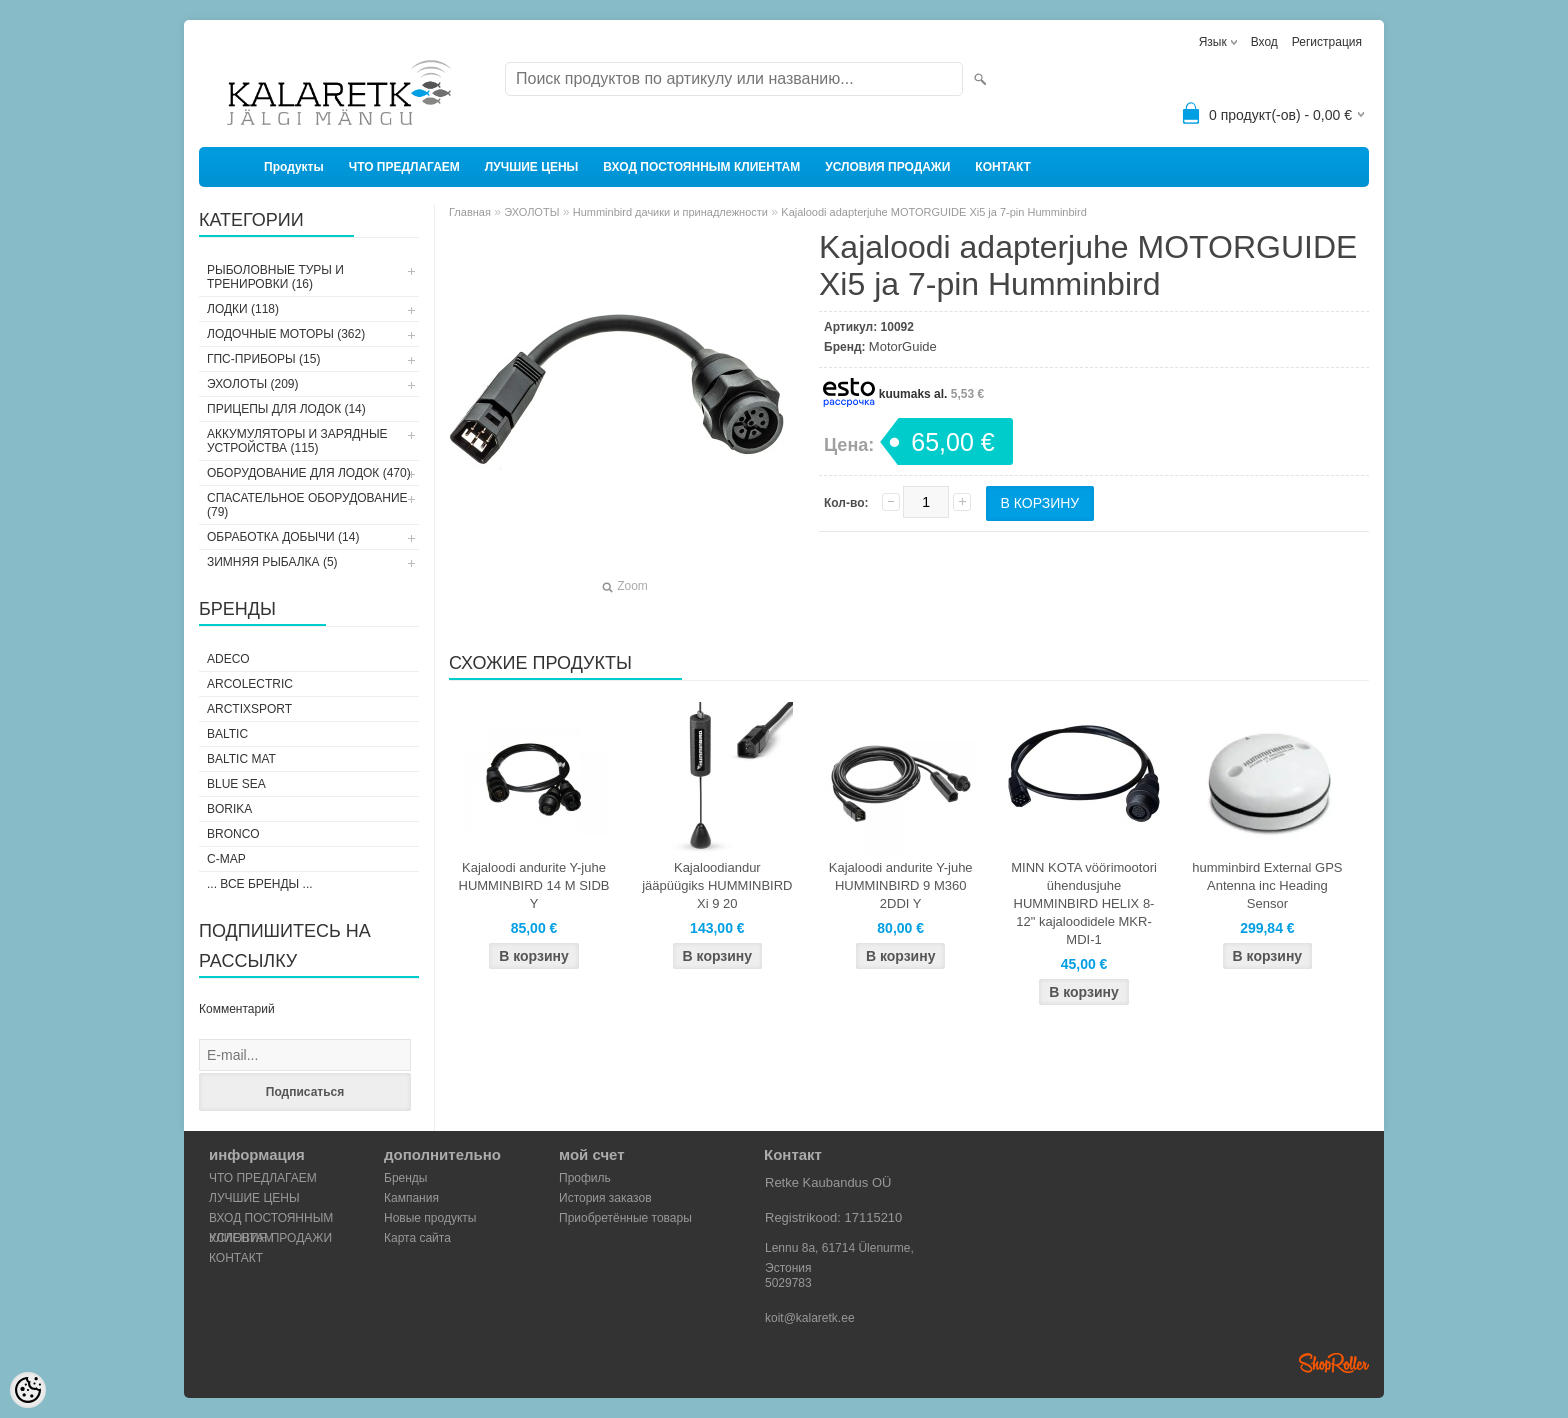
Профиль (585, 1178)
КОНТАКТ (1003, 167)
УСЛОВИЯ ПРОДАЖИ (887, 167)
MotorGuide (903, 346)
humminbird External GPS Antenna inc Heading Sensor (1267, 885)
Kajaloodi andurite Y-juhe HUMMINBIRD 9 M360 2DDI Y (901, 885)
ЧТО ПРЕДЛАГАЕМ (404, 167)
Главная (470, 212)
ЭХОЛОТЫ (531, 212)
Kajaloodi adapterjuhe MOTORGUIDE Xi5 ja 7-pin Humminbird (934, 212)
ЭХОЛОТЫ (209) (253, 384)
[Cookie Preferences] (28, 1390)
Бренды (405, 1178)
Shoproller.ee (1334, 1363)
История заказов (605, 1198)
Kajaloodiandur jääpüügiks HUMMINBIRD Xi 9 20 (717, 885)
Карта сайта (417, 1238)
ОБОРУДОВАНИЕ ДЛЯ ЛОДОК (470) (309, 473)
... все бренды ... (260, 884)
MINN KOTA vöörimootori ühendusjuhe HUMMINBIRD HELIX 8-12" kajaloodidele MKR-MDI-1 (1084, 903)
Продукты (294, 167)
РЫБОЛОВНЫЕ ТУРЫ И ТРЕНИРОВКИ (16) (275, 277)
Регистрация (1327, 42)
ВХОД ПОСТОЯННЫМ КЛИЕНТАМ (701, 167)
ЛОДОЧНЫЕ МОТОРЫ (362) (286, 334)
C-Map (226, 859)
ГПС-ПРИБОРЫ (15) (263, 359)
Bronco (233, 834)
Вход (1264, 42)
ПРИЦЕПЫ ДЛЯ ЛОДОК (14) (286, 409)
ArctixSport (249, 709)
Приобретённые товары (625, 1218)
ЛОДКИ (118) (243, 309)
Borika (229, 809)
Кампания (411, 1198)
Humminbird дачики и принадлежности (670, 212)
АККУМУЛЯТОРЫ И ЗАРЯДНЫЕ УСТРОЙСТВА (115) (297, 441)
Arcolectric (250, 684)
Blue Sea (236, 784)
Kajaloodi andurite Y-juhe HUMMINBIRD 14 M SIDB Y (534, 885)
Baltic (227, 734)
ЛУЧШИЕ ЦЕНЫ (532, 167)
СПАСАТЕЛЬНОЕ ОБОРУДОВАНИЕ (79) (307, 505)
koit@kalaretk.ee (810, 1318)
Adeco (228, 659)
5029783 (788, 1283)
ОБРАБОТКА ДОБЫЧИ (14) (283, 537)
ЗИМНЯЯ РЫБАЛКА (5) (272, 562)
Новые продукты (430, 1218)
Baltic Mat (241, 759)
